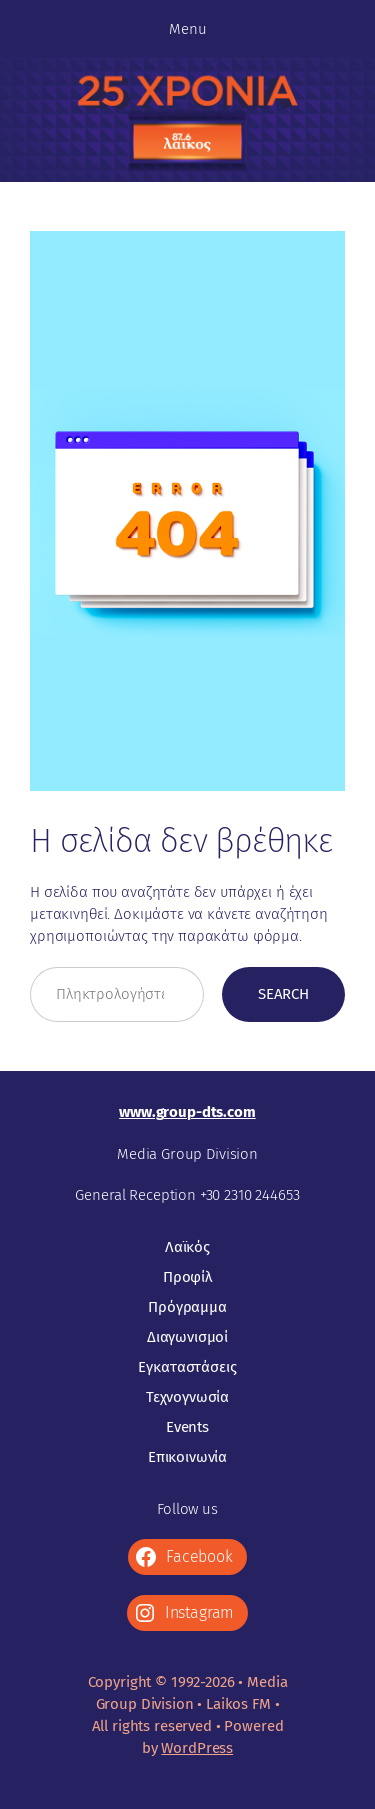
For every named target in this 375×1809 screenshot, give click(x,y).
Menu (188, 29)
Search (283, 994)
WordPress (197, 1748)
